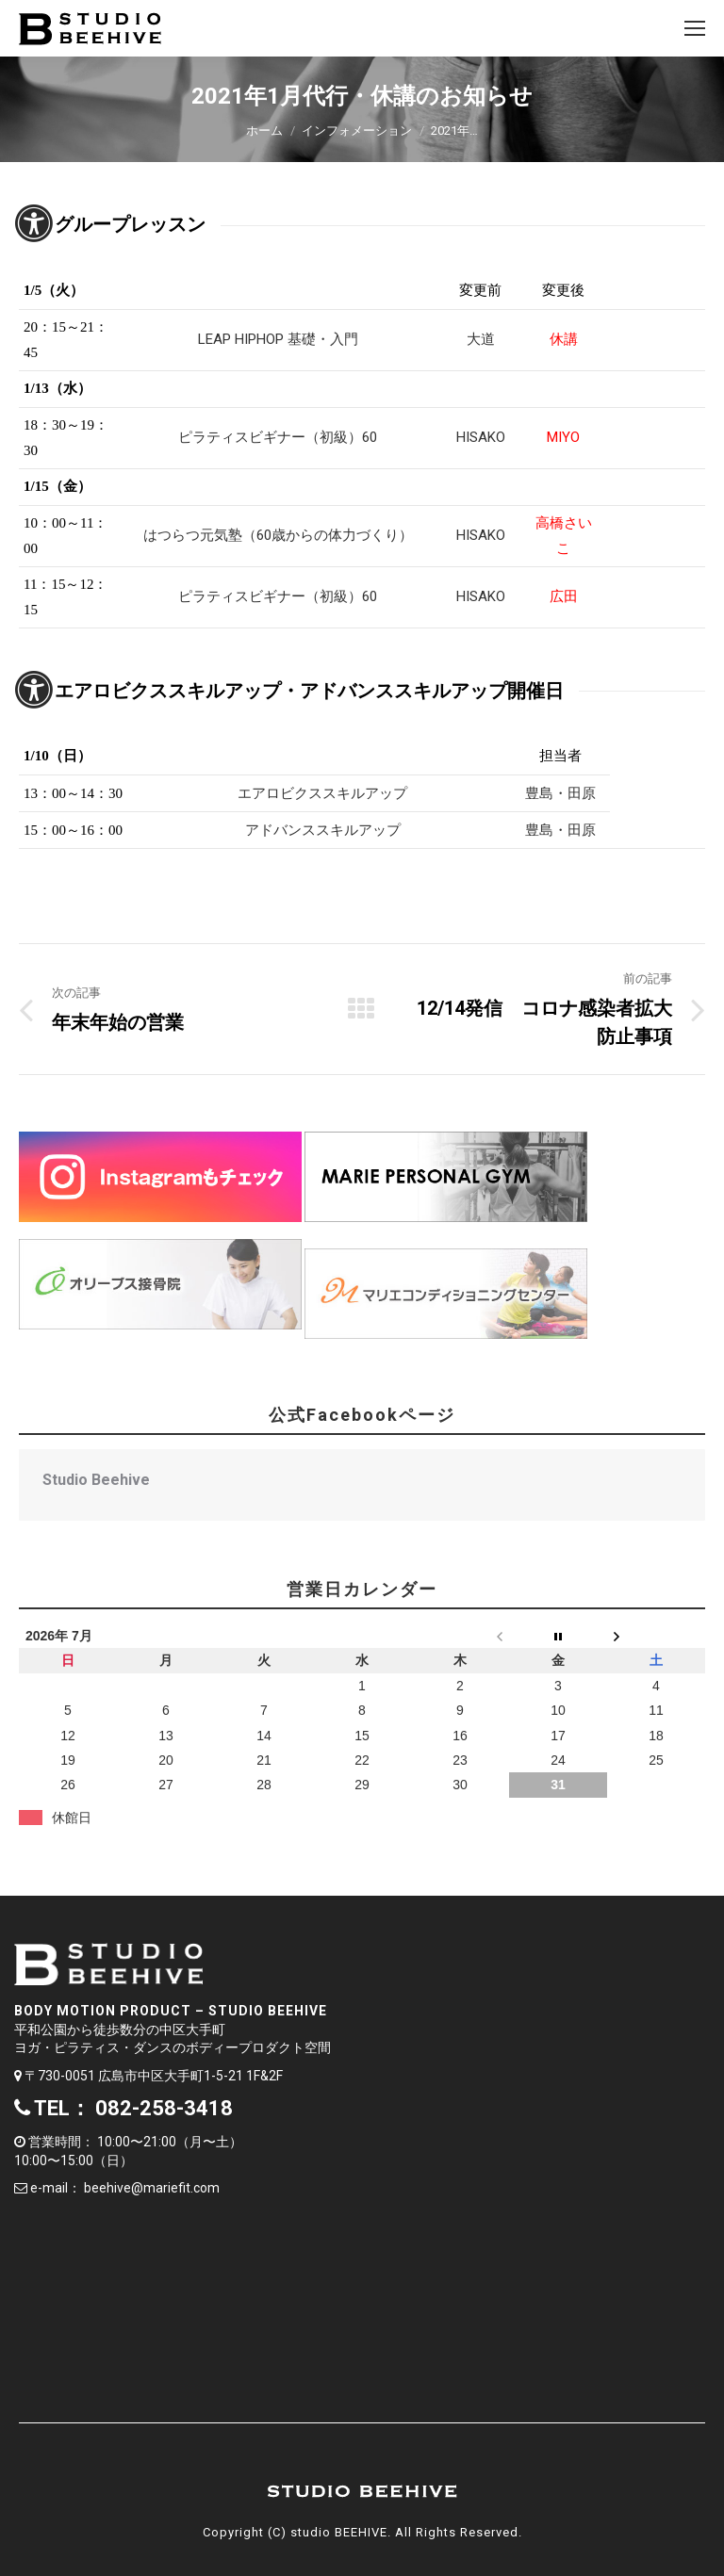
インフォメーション (357, 130)
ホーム (264, 130)
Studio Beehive (96, 1480)
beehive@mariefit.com (152, 2187)
